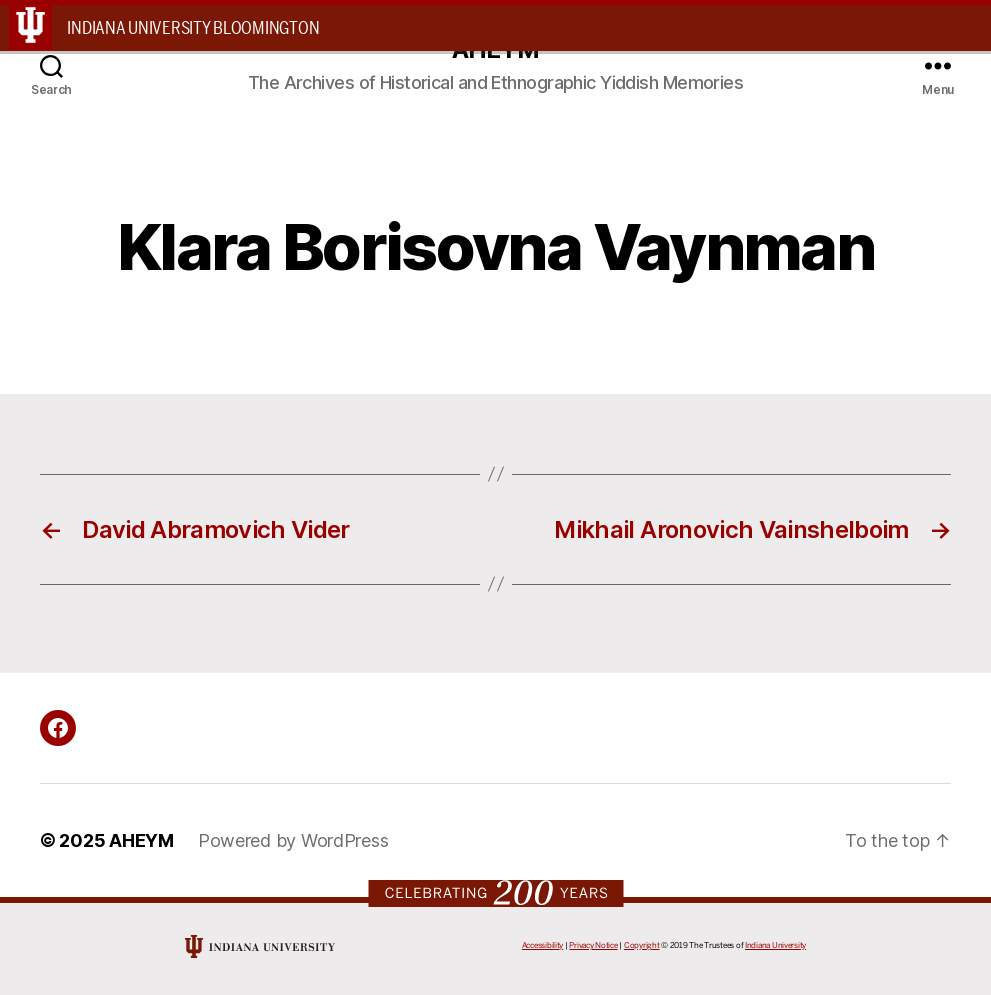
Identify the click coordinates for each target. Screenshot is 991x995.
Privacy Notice (593, 945)
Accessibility (543, 945)
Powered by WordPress (293, 840)
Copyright (642, 945)
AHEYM (141, 840)
